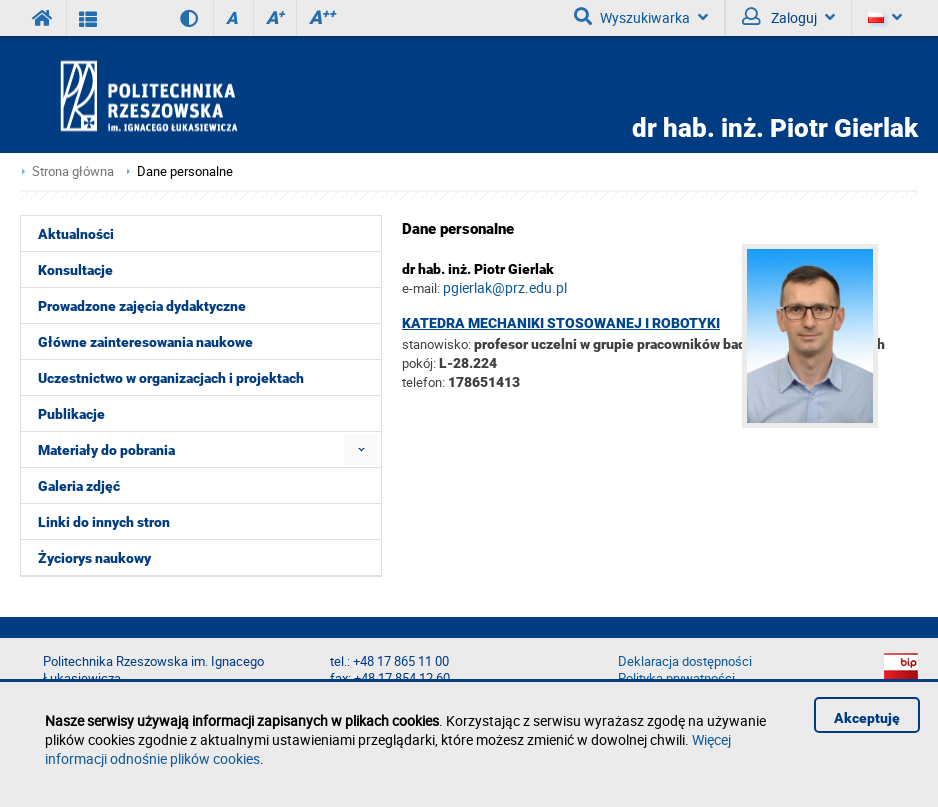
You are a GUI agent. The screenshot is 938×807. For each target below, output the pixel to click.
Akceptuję (867, 718)
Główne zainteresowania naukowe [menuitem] (145, 342)
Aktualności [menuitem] (76, 234)
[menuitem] (361, 449)
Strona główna (73, 171)
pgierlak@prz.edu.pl (505, 287)
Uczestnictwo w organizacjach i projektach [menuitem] (171, 378)
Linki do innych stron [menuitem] (104, 522)
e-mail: (421, 288)
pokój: (420, 363)
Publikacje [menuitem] (71, 414)
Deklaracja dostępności (685, 661)
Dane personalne (185, 171)
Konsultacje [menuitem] (75, 270)
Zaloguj (788, 17)
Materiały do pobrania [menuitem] (106, 450)
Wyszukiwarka (641, 17)
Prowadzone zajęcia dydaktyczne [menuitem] (142, 306)
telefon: (423, 382)
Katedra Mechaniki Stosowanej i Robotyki (561, 323)
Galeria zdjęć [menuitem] (79, 486)
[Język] (884, 18)
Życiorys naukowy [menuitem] (94, 558)
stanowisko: (436, 344)
